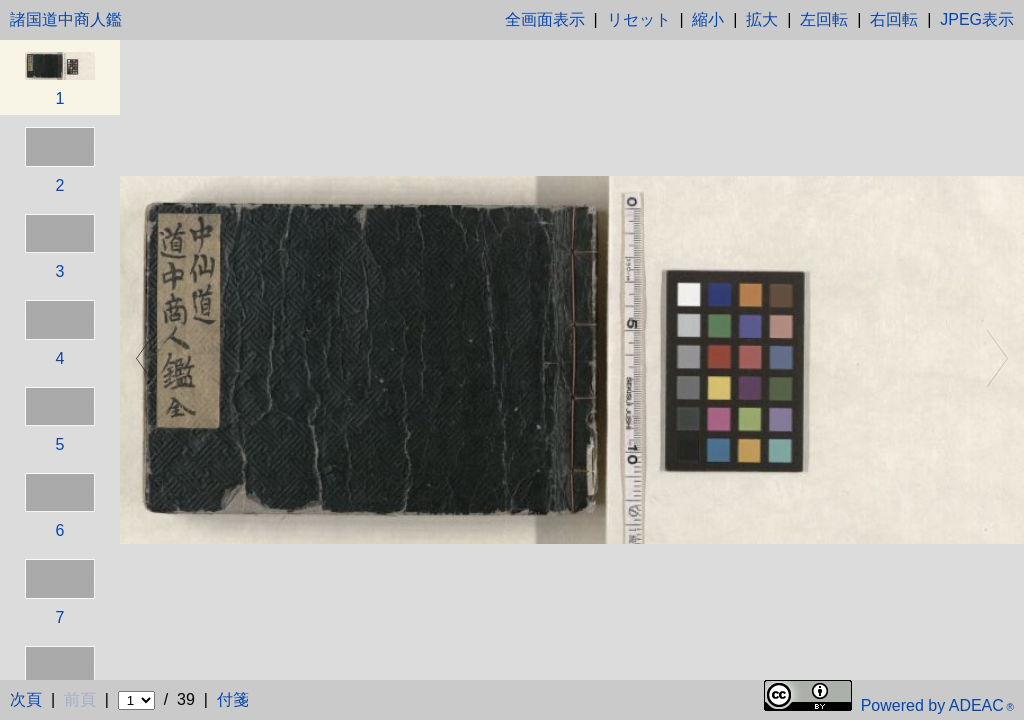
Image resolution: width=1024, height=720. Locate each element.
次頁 (26, 699)
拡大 (762, 19)
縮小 (708, 19)
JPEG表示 (977, 19)
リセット (639, 19)
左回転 (824, 19)
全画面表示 (545, 19)
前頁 (80, 699)
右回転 (894, 19)
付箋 (233, 699)
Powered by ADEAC (937, 705)
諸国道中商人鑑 (66, 19)
